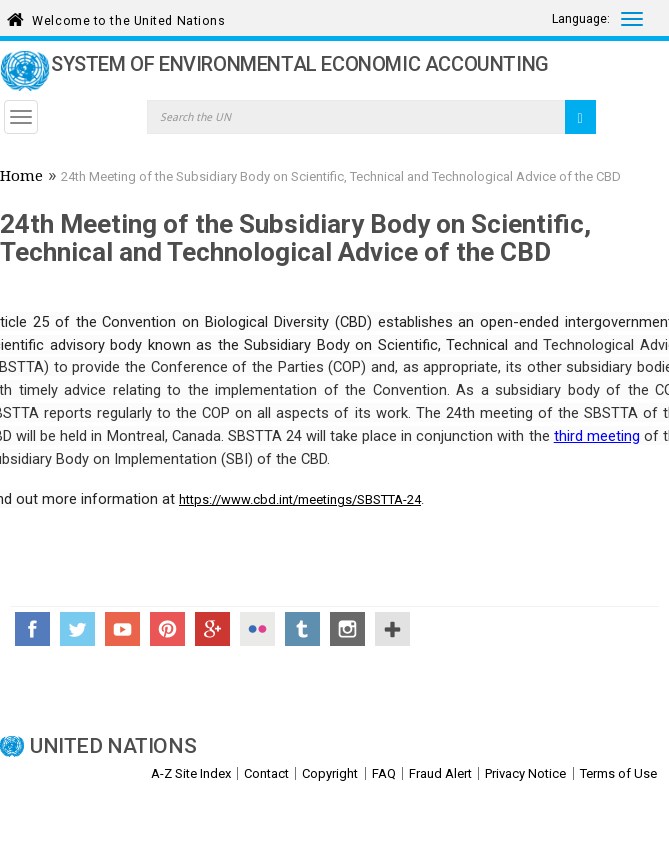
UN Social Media (392, 629)
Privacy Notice (525, 773)
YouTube (122, 629)
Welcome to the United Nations (128, 17)
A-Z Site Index (191, 773)
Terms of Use (618, 773)
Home (21, 178)
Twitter (77, 629)
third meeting (597, 436)
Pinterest (167, 629)
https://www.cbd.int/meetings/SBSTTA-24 (300, 499)
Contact (266, 773)
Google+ (212, 629)
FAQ (384, 773)
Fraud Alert (440, 773)
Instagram (347, 629)
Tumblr (302, 629)
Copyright (330, 773)
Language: (581, 19)
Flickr (257, 629)
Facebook (32, 629)
